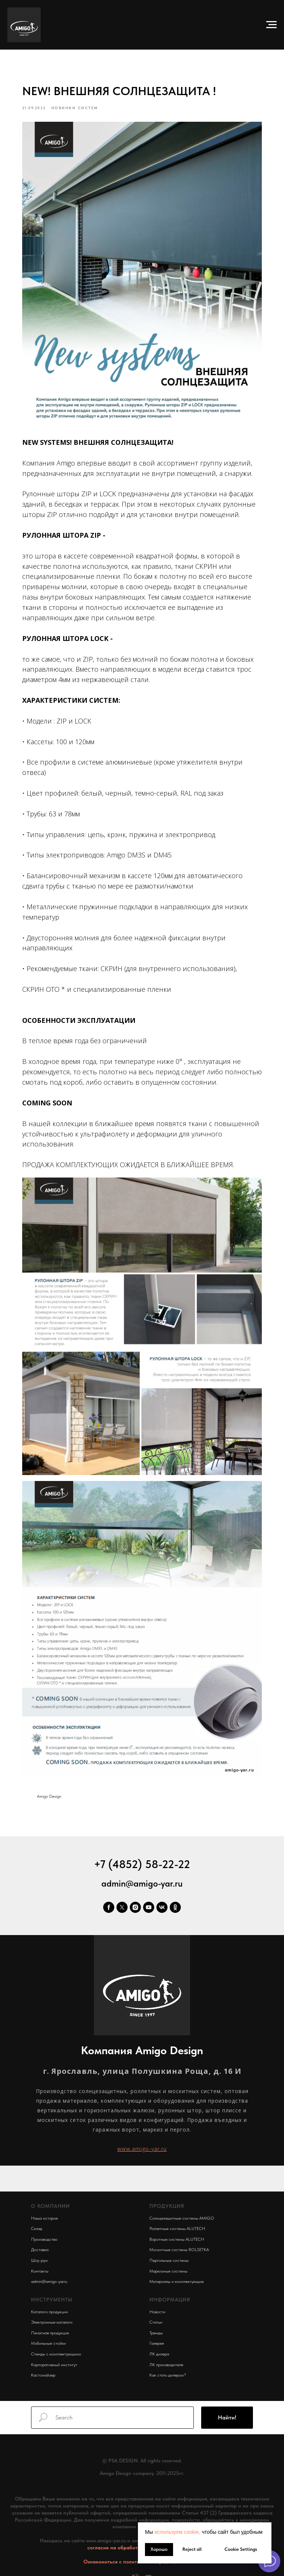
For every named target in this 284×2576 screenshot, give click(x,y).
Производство (44, 2229)
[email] (148, 2570)
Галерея (156, 2333)
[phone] (135, 2570)
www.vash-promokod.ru (142, 2475)
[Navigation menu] (271, 24)
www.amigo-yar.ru (142, 2138)
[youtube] (148, 1897)
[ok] (175, 1897)
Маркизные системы (168, 2261)
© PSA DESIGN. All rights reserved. (142, 2451)
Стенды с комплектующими (56, 2344)
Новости (157, 2301)
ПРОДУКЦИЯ (166, 2196)
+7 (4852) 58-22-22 (142, 1854)
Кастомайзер (43, 2365)
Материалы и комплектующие (176, 2271)
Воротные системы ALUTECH (176, 2229)
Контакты (39, 2261)
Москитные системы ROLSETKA (179, 2239)
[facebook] (108, 1897)
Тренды (156, 2322)
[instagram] (135, 1897)
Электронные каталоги (51, 2312)
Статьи (155, 2312)
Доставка (39, 2239)
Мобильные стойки (48, 2333)
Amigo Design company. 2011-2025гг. (142, 2463)
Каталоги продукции (49, 2301)
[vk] (162, 1897)
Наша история (44, 2208)
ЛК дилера (159, 2344)
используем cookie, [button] (177, 2532)
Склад (36, 2218)
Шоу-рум (39, 2250)
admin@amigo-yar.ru (142, 1873)
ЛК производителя (166, 2354)
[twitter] (122, 1897)
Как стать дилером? (167, 2365)
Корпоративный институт (54, 2354)
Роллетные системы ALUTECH (177, 2218)
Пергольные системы (169, 2250)
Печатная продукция (50, 2322)
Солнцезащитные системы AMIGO (181, 2208)
